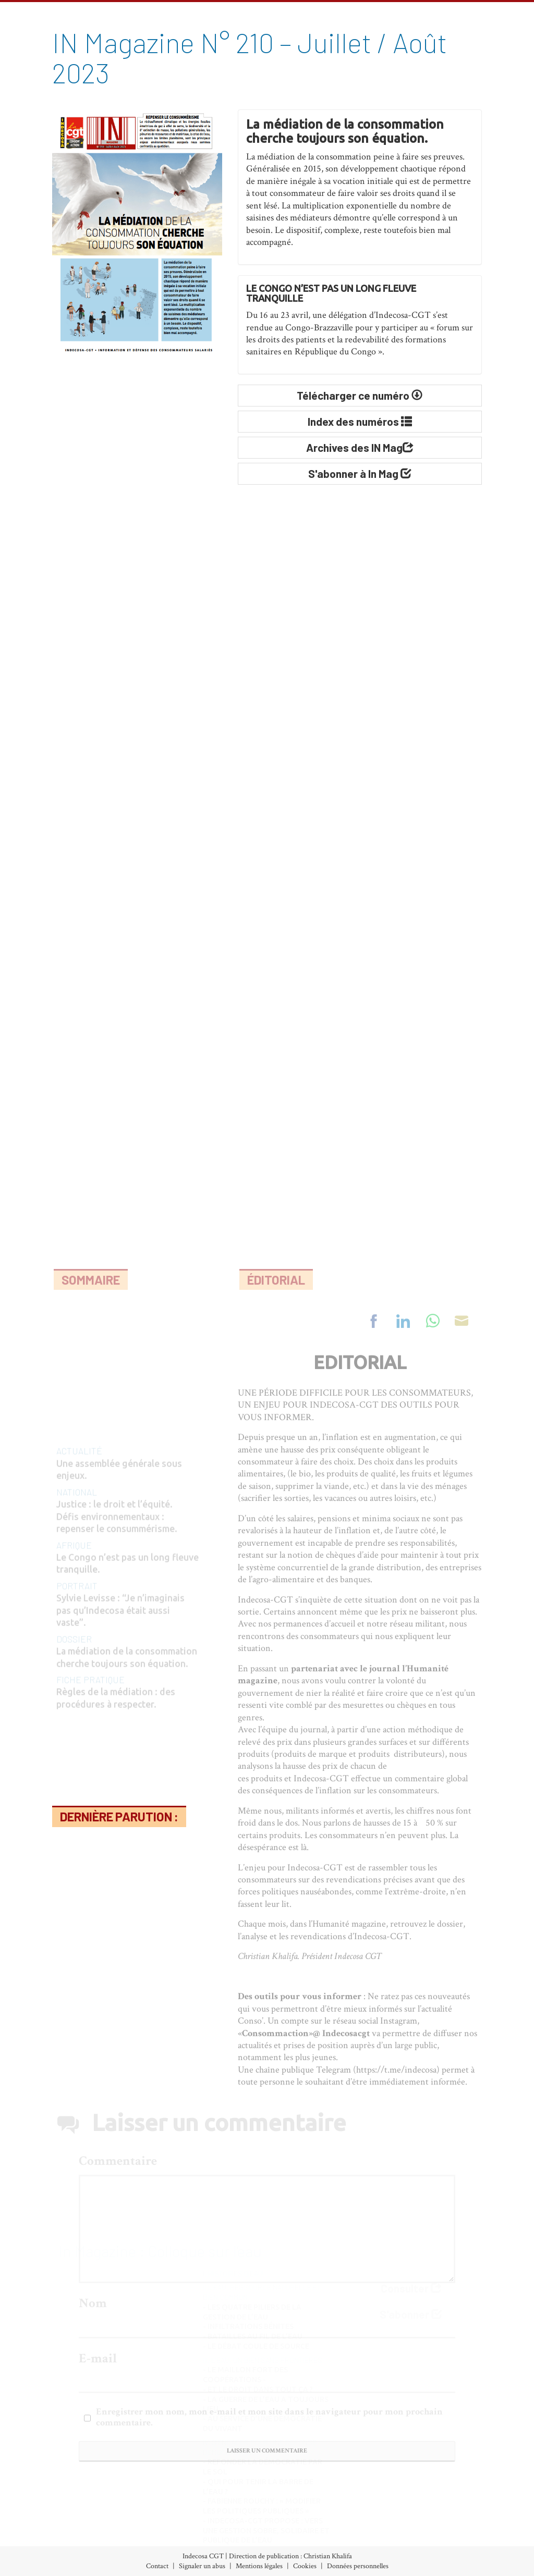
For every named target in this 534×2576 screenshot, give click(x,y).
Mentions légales (259, 2566)
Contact (157, 2566)
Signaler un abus (202, 2566)
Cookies (305, 2566)
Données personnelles (358, 2566)
